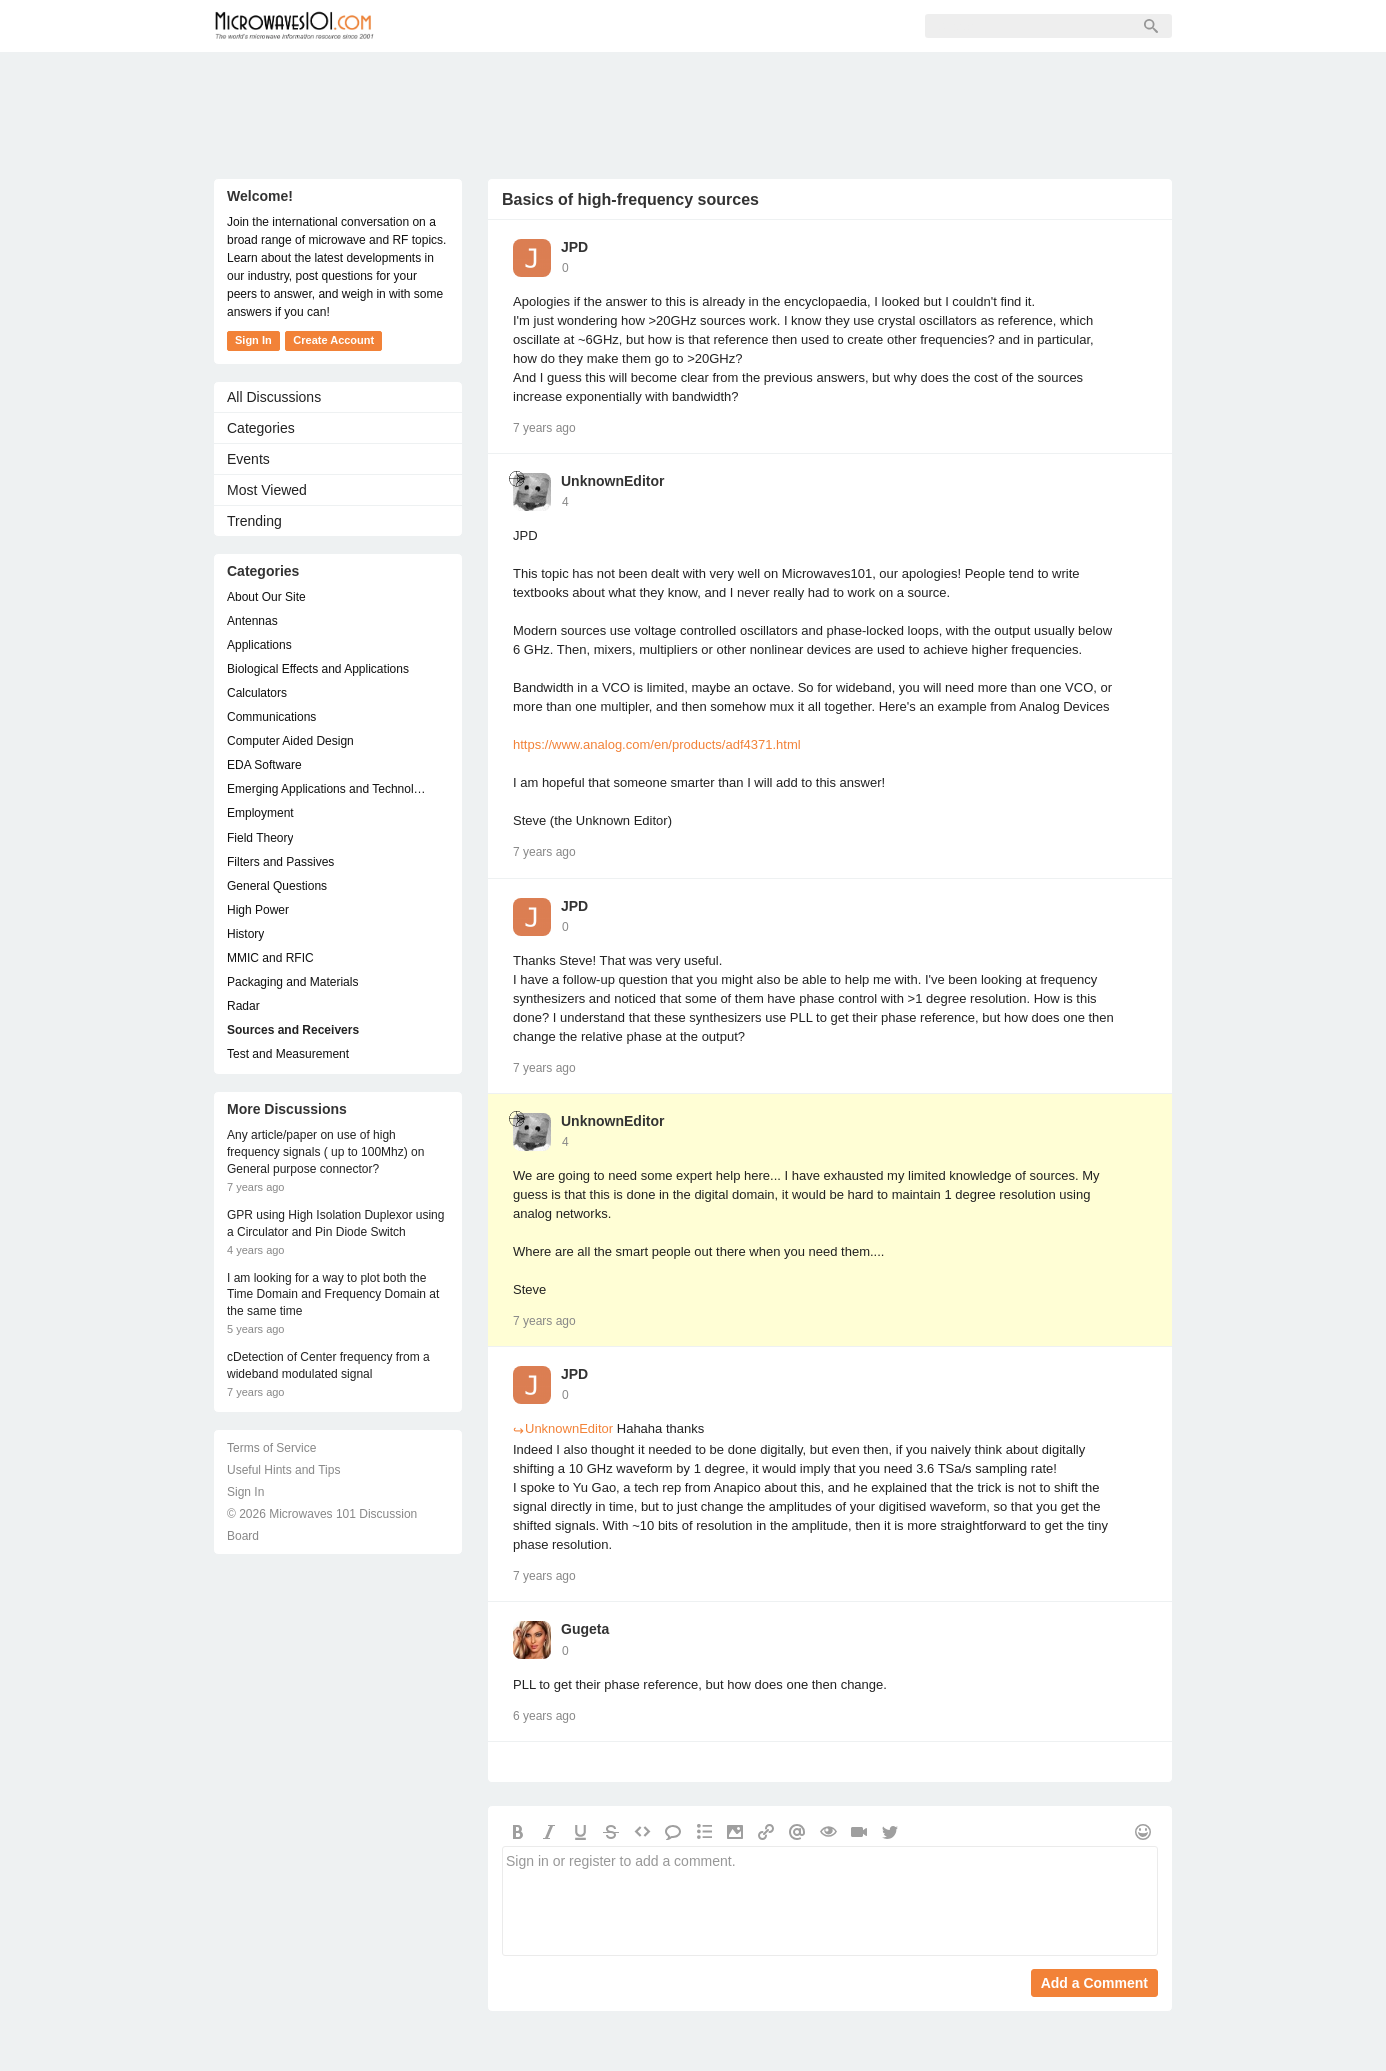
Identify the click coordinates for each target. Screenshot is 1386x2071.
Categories (261, 428)
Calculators (257, 693)
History (245, 934)
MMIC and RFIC (270, 958)
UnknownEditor (612, 481)
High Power (258, 910)
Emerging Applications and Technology (328, 789)
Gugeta (585, 1629)
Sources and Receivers (293, 1030)
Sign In (705, 26)
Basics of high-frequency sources (630, 199)
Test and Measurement (288, 1054)
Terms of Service (271, 1448)
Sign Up (620, 26)
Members (528, 26)
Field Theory (260, 838)
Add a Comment (1094, 1983)
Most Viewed (267, 490)
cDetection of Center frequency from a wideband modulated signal (328, 1365)
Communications (271, 717)
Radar (243, 1006)
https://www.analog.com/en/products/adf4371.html (657, 744)
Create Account (333, 340)
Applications (259, 645)
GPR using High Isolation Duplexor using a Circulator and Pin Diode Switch (335, 1223)
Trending (254, 521)
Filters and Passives (280, 862)
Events (248, 459)
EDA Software (264, 765)
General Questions (277, 886)
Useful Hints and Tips (283, 1470)
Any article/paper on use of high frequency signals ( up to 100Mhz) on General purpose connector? (325, 1152)
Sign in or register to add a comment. (830, 1901)
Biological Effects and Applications (318, 669)
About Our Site (266, 597)
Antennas (252, 621)
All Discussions (274, 397)
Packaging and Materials (292, 982)
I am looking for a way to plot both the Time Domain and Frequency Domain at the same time (333, 1295)
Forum (439, 26)
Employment (260, 813)
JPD (574, 247)
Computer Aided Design (290, 741)
